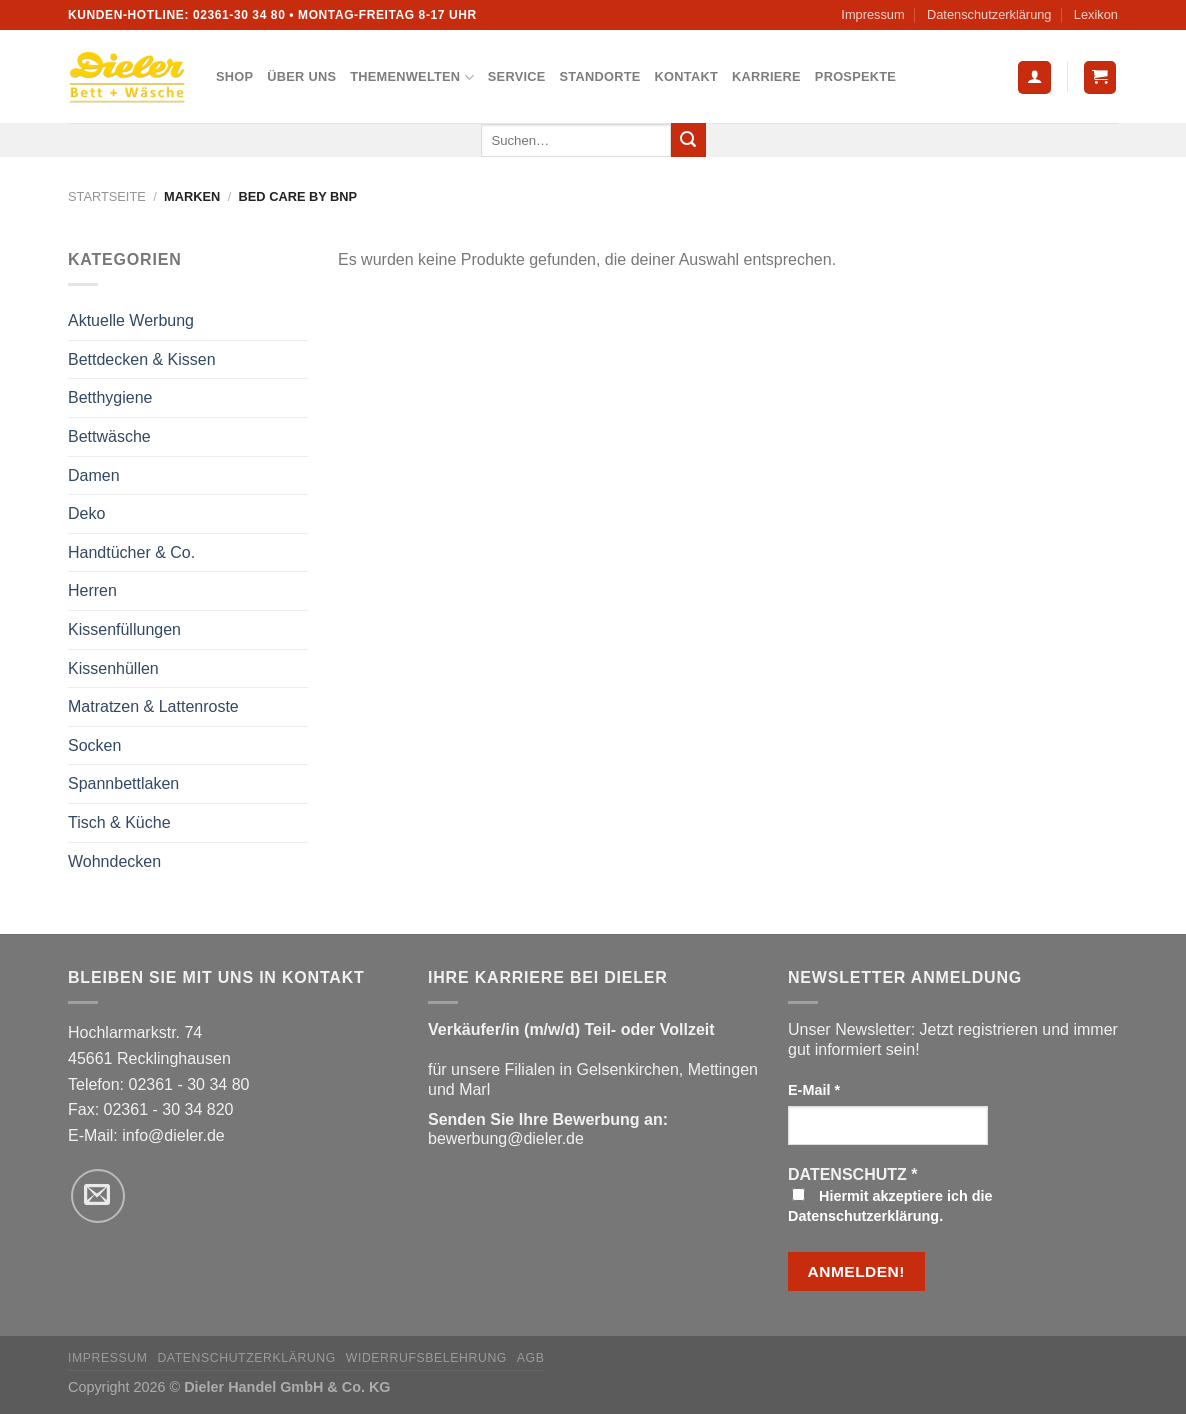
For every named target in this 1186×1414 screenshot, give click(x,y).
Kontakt (686, 76)
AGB (531, 1358)
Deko (86, 513)
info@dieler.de (173, 1135)
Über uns (301, 76)
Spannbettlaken (123, 783)
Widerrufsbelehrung (426, 1358)
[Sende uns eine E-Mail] (98, 1196)
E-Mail (814, 1090)
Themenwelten (412, 77)
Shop (234, 76)
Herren (92, 590)
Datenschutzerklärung (989, 14)
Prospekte (855, 76)
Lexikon (1096, 14)
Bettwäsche (109, 436)
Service (517, 76)
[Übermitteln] (688, 140)
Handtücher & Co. (131, 552)
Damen (94, 475)
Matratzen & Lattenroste (153, 706)
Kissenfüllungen (124, 629)
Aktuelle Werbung (131, 320)
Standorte (600, 76)
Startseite (107, 196)
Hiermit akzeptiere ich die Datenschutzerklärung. (890, 1206)
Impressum (872, 14)
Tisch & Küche (119, 822)
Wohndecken (114, 861)
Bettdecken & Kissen (142, 359)
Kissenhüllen (113, 668)
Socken (94, 745)
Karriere (766, 76)
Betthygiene (110, 397)
